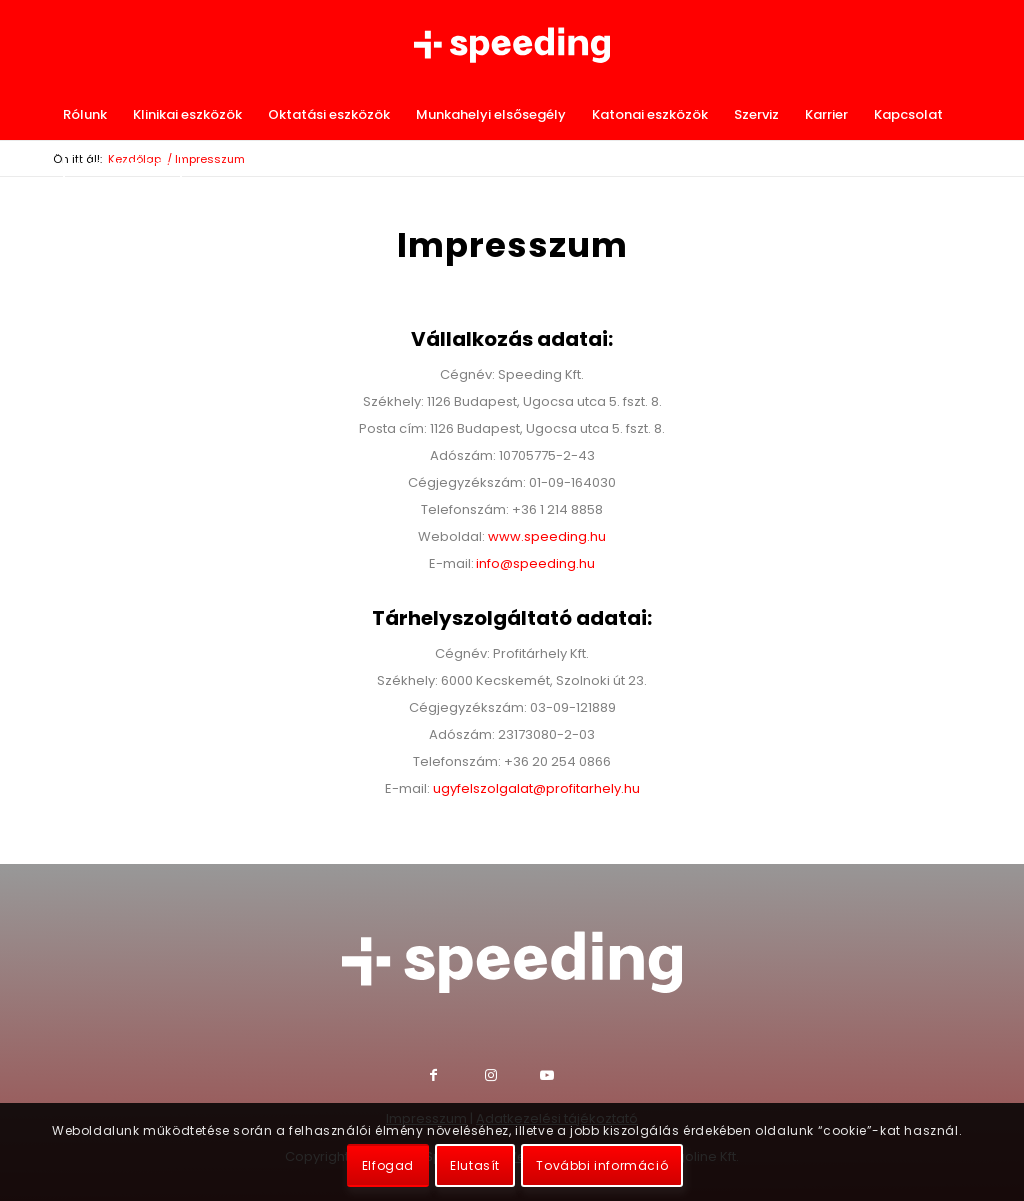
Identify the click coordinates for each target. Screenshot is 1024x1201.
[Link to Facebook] (457, 1077)
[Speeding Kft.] (512, 45)
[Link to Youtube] (567, 1077)
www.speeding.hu (547, 536)
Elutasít (475, 1165)
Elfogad (388, 1165)
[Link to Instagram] (512, 1077)
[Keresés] (961, 165)
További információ (602, 1165)
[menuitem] (85, 115)
